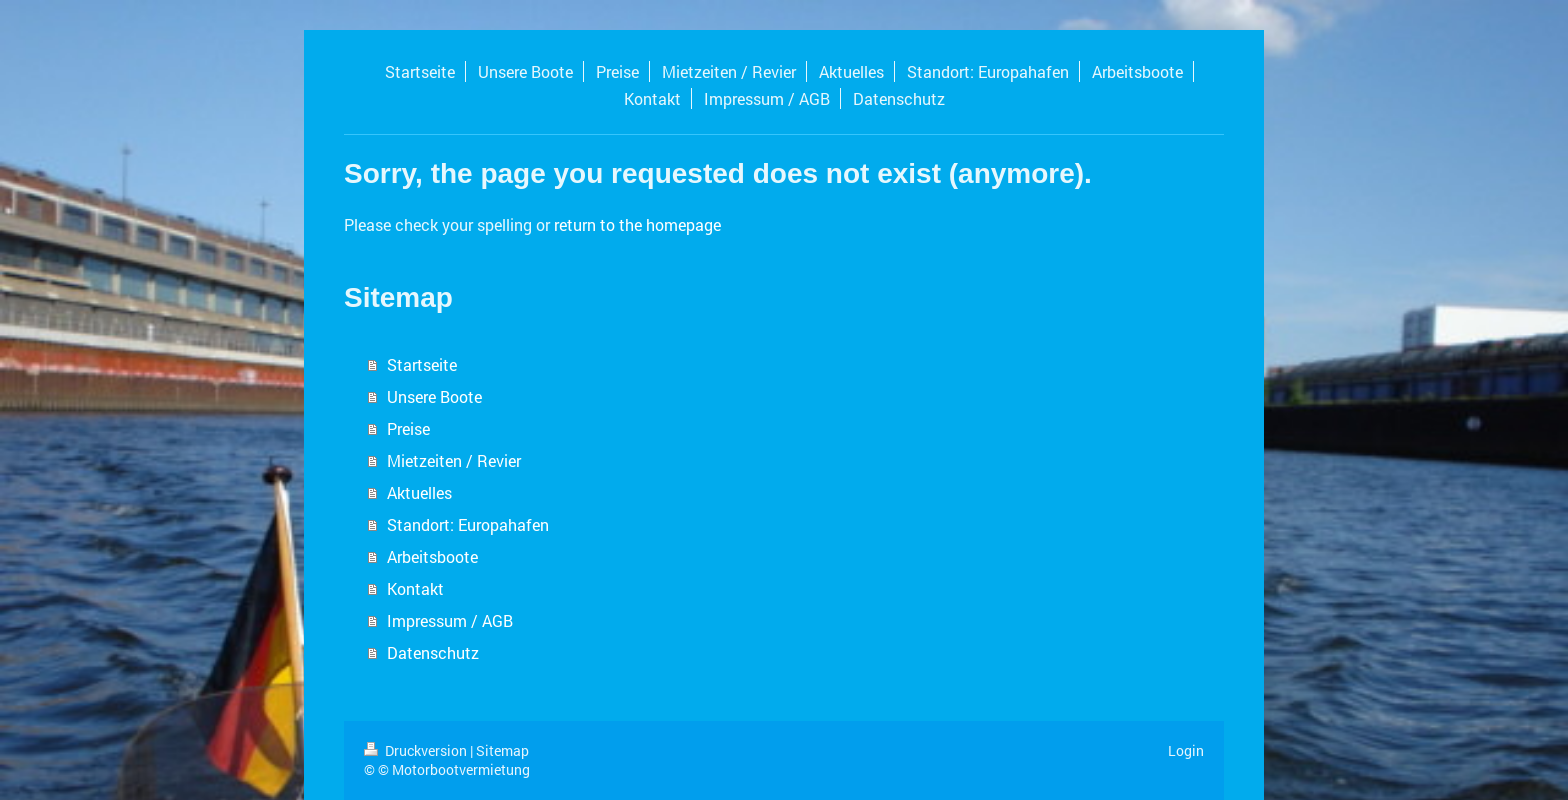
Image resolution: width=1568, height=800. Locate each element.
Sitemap (502, 750)
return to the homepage (637, 224)
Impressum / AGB (450, 620)
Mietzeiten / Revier (454, 460)
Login (1186, 750)
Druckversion (417, 750)
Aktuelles (419, 492)
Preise (408, 428)
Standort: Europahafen (468, 524)
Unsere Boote (434, 396)
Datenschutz (433, 652)
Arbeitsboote (432, 556)
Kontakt (415, 588)
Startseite (422, 364)
